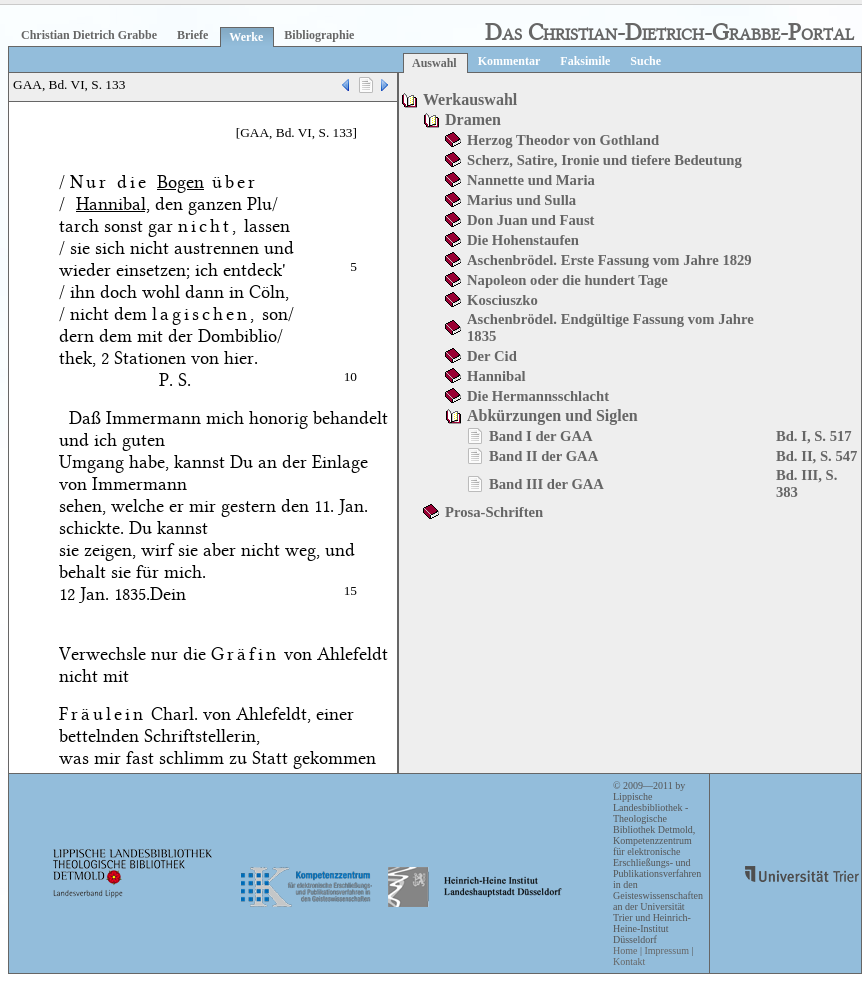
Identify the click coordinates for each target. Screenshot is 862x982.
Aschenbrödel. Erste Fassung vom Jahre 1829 (609, 260)
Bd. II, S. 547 (816, 456)
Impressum (666, 950)
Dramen (473, 119)
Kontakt (629, 961)
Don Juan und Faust (530, 220)
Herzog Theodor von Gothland (563, 140)
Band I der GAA (541, 436)
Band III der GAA (546, 484)
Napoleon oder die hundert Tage (567, 280)
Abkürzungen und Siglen (552, 415)
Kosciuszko (502, 300)
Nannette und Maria (531, 180)
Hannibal (496, 376)
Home (625, 950)
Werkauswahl (470, 99)
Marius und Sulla (521, 200)
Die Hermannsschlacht (538, 396)
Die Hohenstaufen (523, 240)
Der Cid (492, 356)
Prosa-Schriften (494, 512)
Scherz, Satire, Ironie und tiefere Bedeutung (604, 160)
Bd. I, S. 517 (814, 436)
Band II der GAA (543, 456)
